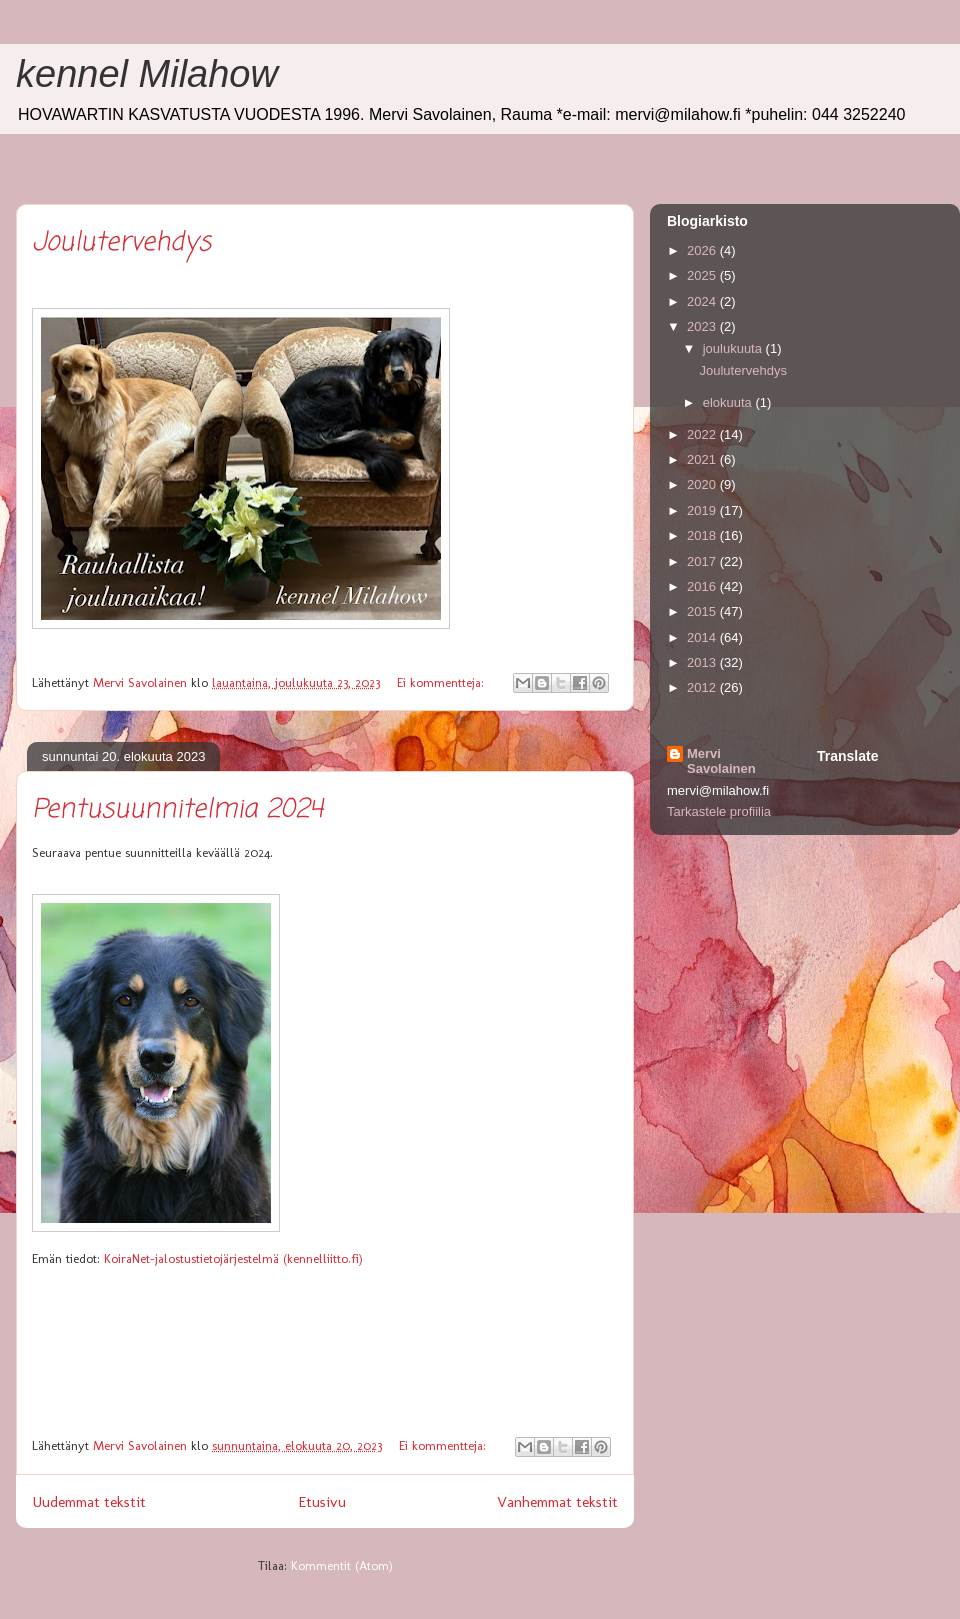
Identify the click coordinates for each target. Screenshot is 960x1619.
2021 (703, 459)
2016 (703, 586)
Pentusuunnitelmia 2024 (177, 810)
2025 (703, 275)
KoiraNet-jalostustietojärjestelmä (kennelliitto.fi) (233, 1258)
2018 (703, 535)
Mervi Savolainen (721, 761)
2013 (703, 662)
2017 (703, 561)
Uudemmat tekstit (89, 1501)
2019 (703, 510)
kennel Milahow (147, 74)
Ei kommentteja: (442, 682)
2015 (703, 611)
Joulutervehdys (121, 243)
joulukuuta (734, 348)
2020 (703, 484)
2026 (703, 250)
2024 (703, 301)
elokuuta (729, 402)
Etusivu (322, 1501)
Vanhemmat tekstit (557, 1501)
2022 (703, 434)
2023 (703, 326)
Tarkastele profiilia (719, 811)
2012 (703, 687)
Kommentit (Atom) (342, 1565)
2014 (703, 637)
